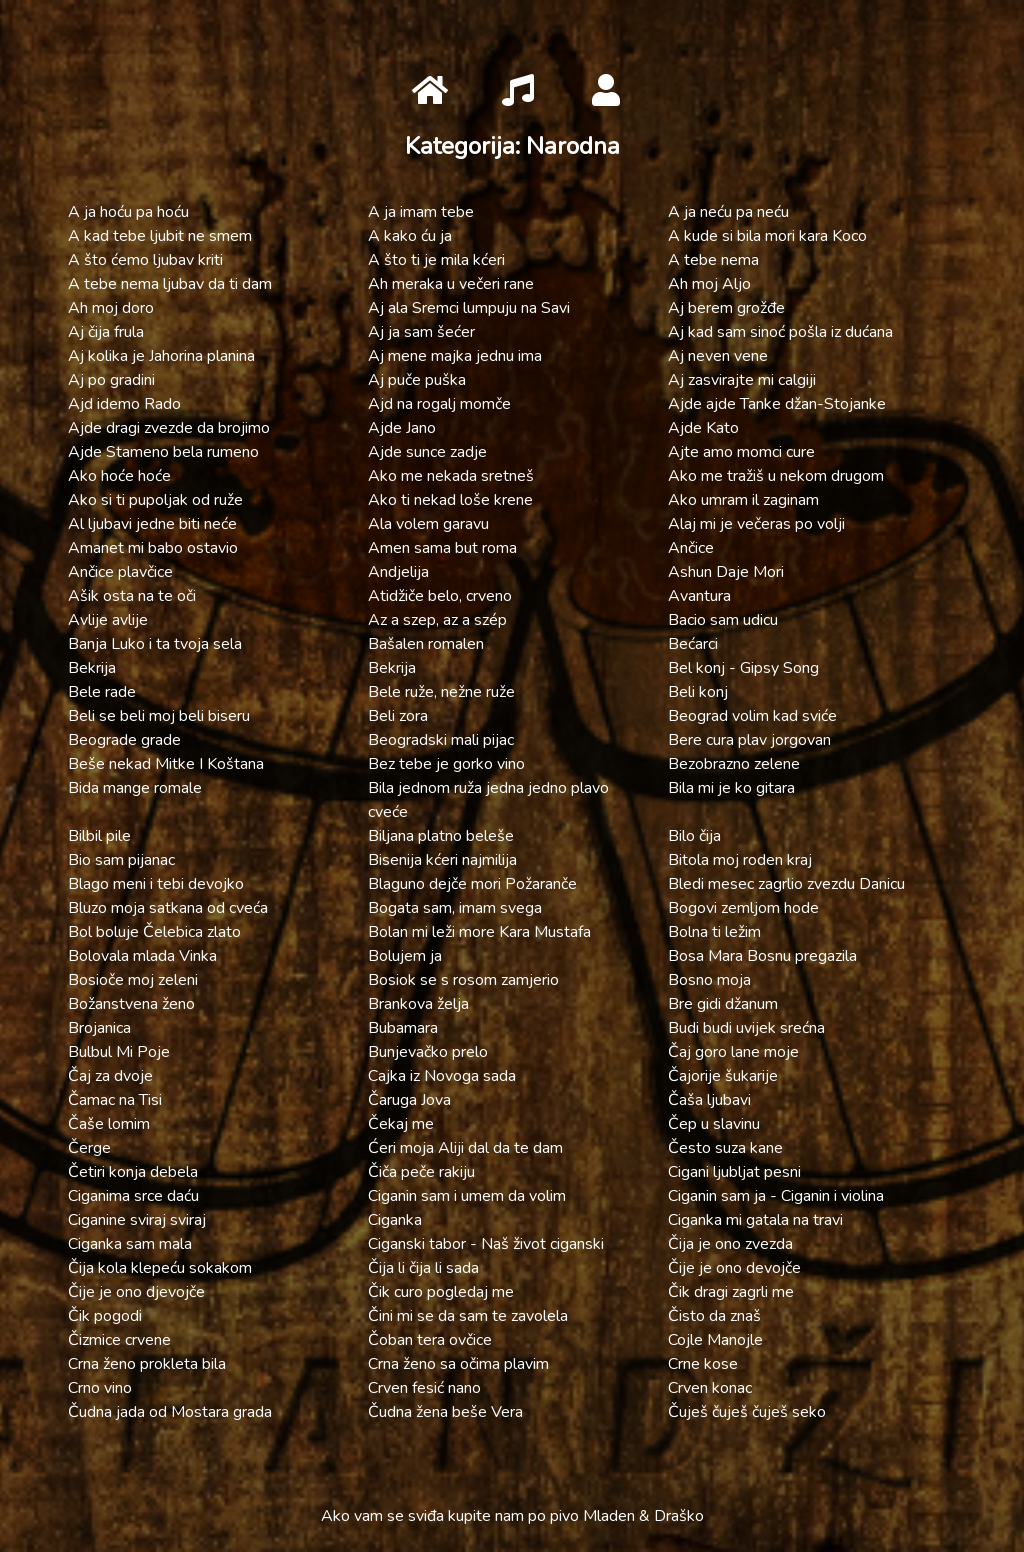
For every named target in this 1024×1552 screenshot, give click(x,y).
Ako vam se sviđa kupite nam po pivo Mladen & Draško (512, 1516)
